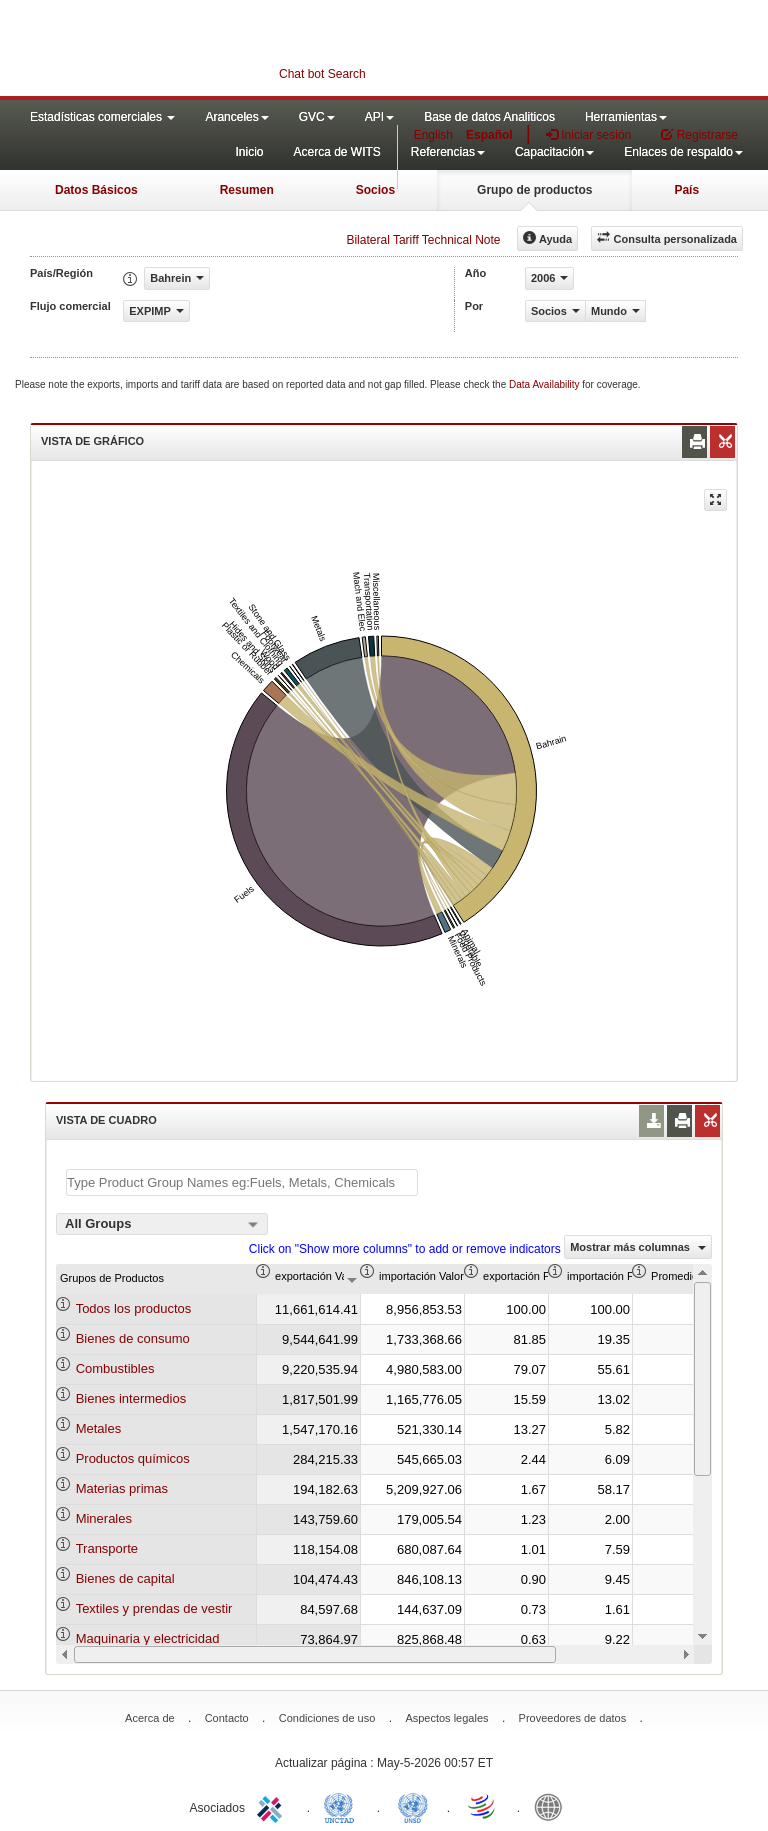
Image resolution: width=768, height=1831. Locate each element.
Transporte (107, 1548)
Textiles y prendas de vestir (154, 1608)
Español (489, 135)
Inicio (249, 152)
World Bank (553, 1806)
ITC (273, 1806)
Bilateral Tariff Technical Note (423, 240)
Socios (375, 190)
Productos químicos (133, 1458)
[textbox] (242, 1182)
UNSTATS (413, 1806)
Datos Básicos (96, 190)
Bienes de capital (125, 1578)
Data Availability (545, 384)
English (433, 135)
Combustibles (115, 1368)
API (379, 117)
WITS (200, 50)
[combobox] (162, 1224)
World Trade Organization (483, 1806)
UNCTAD (343, 1806)
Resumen (247, 190)
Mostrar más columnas (638, 1247)
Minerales (104, 1518)
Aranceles (236, 117)
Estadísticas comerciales (102, 117)
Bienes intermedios (131, 1398)
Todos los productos (134, 1308)
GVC (317, 117)
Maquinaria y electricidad (148, 1638)
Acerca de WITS (336, 152)
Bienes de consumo (133, 1338)
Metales (99, 1428)
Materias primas (122, 1488)
